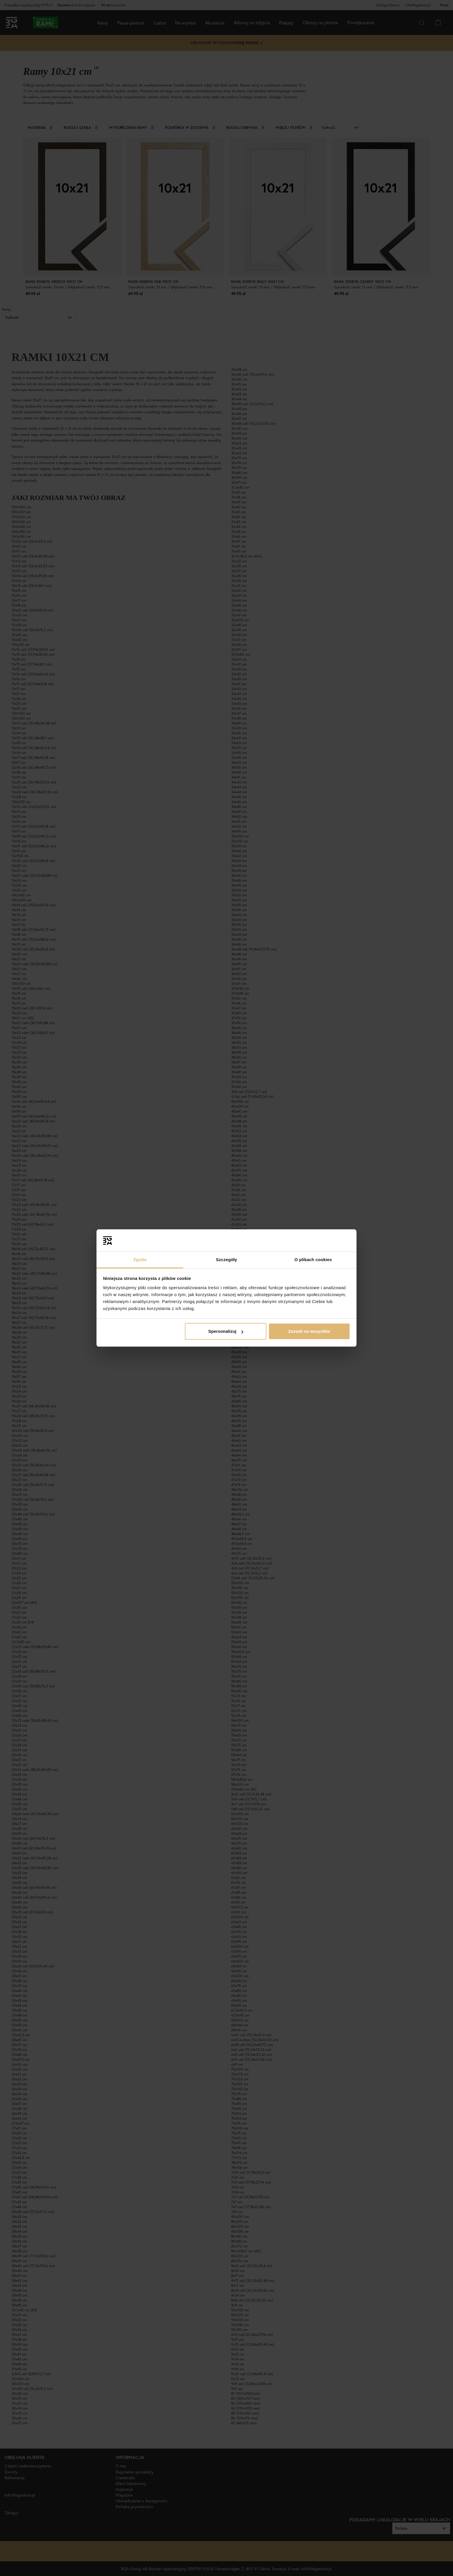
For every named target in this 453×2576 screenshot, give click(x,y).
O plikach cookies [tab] (313, 1259)
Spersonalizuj (226, 1331)
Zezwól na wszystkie (309, 1331)
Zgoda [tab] (139, 1259)
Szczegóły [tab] (226, 1259)
